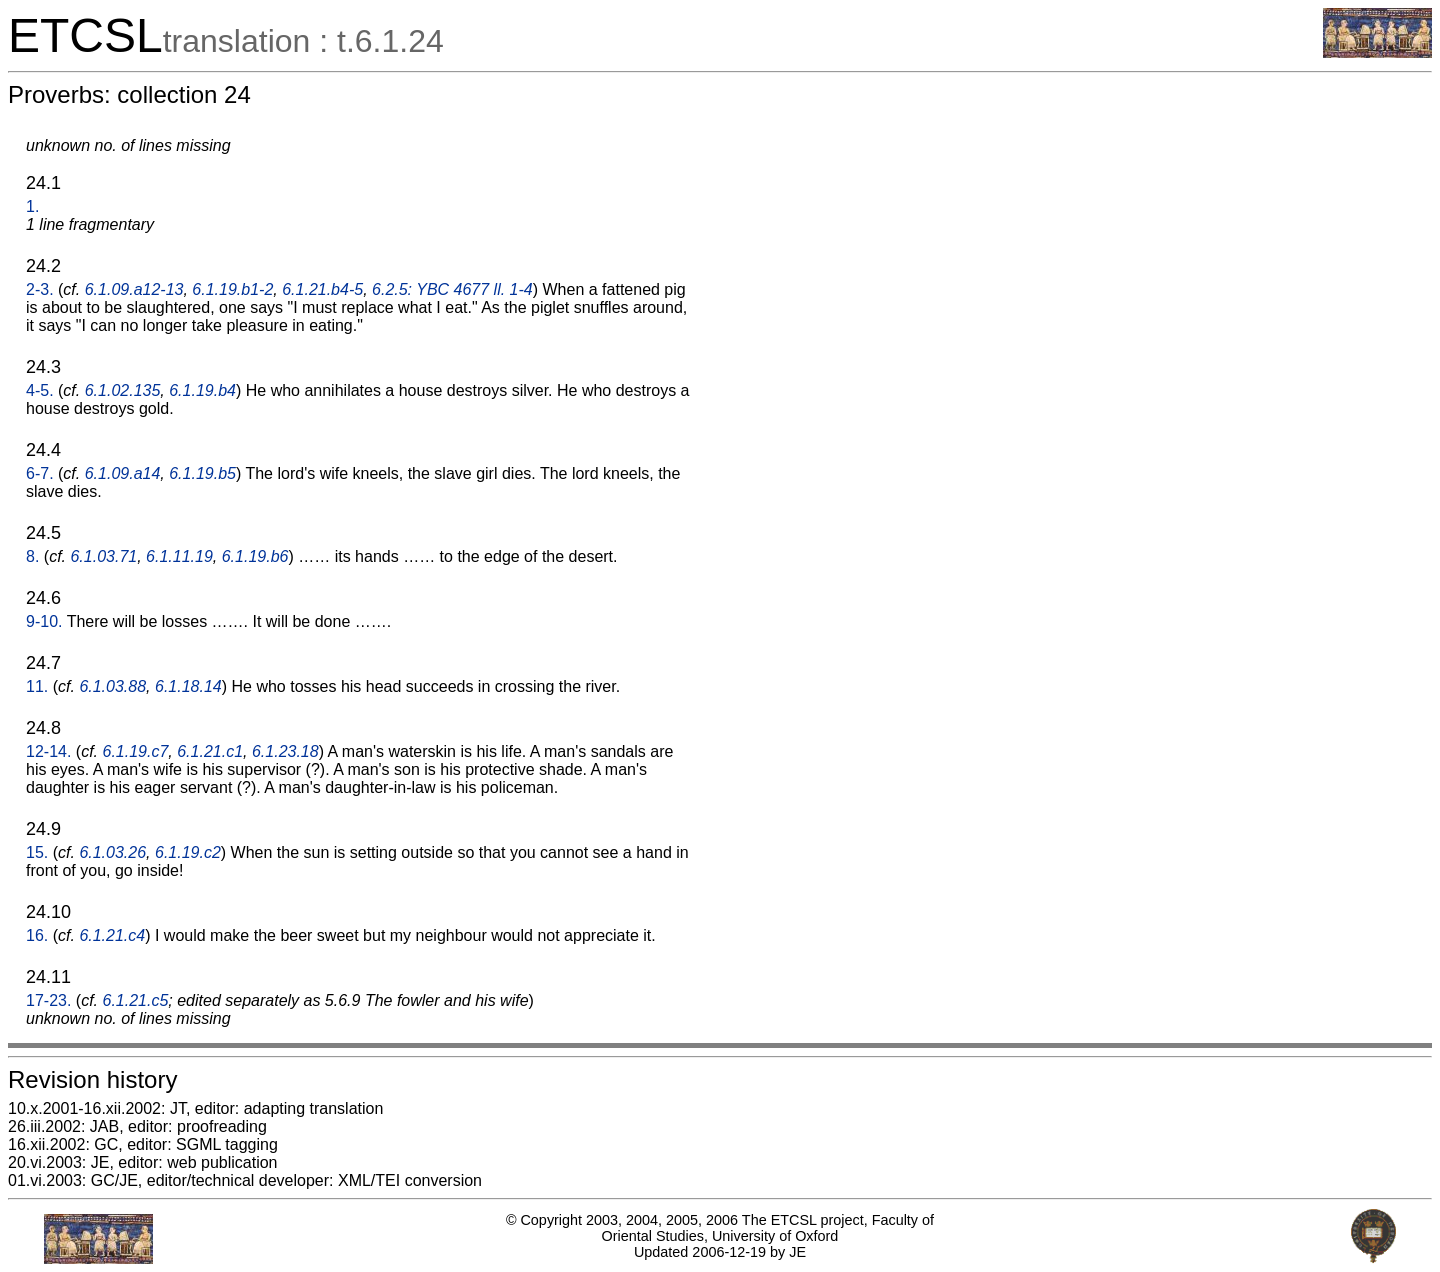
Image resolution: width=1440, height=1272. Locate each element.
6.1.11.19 (179, 556)
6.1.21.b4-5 (322, 289)
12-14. (48, 751)
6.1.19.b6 (255, 556)
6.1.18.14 (188, 686)
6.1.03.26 (112, 852)
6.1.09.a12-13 (134, 289)
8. (32, 556)
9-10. (44, 621)
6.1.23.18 (285, 751)
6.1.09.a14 (123, 473)
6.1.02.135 (123, 390)
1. (32, 206)
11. (37, 686)
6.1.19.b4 (202, 390)
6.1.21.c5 (136, 1000)
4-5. (40, 390)
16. (37, 935)
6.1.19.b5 (202, 473)
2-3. (40, 289)
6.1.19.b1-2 (232, 289)
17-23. (48, 1000)
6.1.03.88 (112, 686)
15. (37, 852)
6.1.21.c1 (210, 751)
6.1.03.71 (103, 556)
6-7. (40, 473)
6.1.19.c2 (188, 852)
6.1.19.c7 (136, 751)
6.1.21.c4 (112, 935)
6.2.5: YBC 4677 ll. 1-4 (452, 289)
